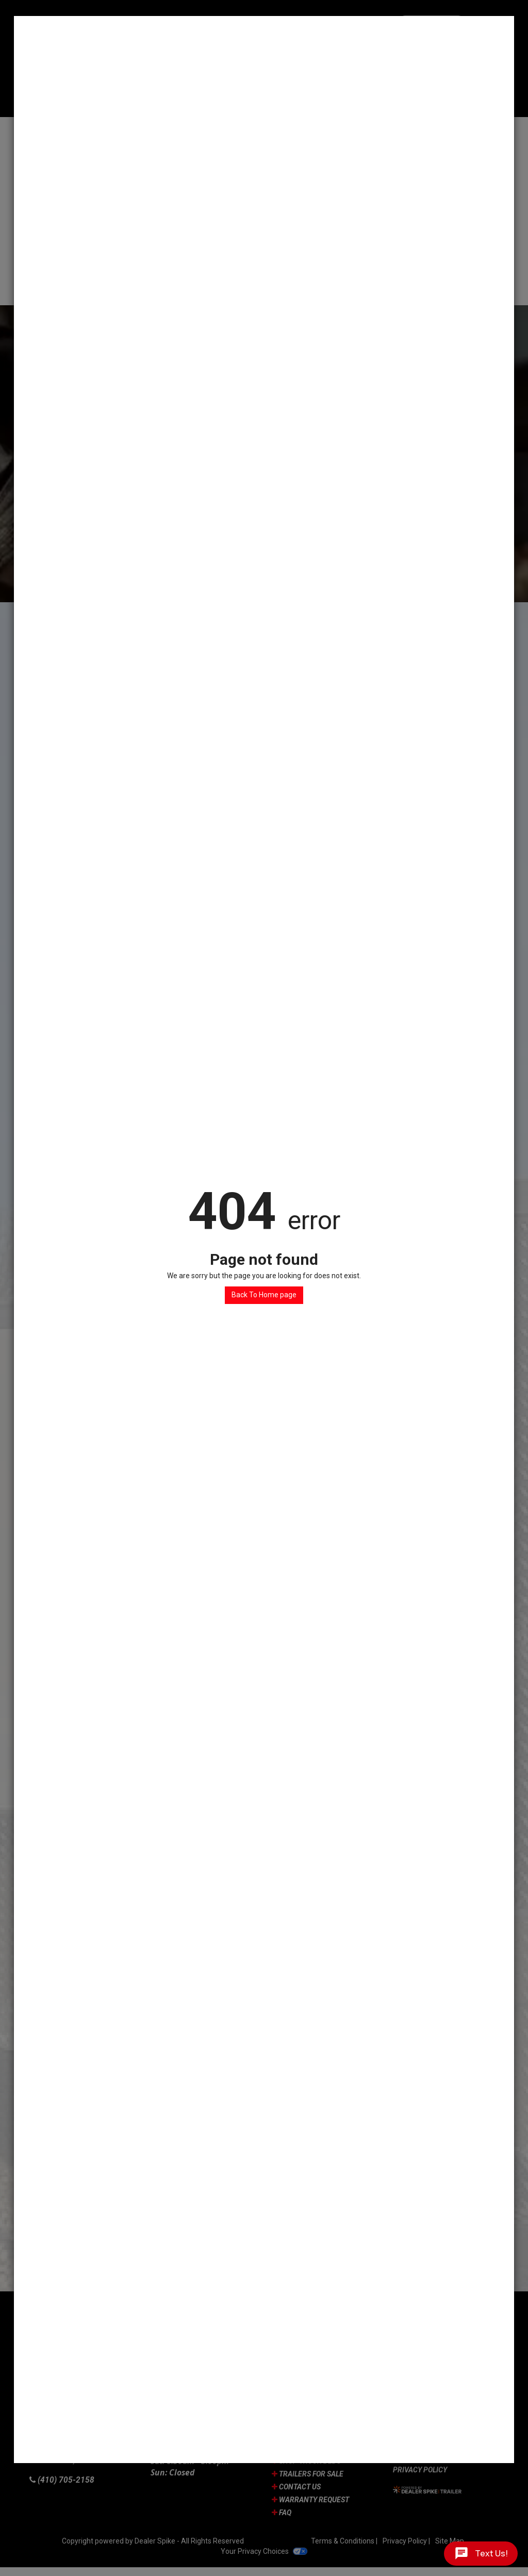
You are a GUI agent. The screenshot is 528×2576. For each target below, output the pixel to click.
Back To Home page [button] (264, 1295)
